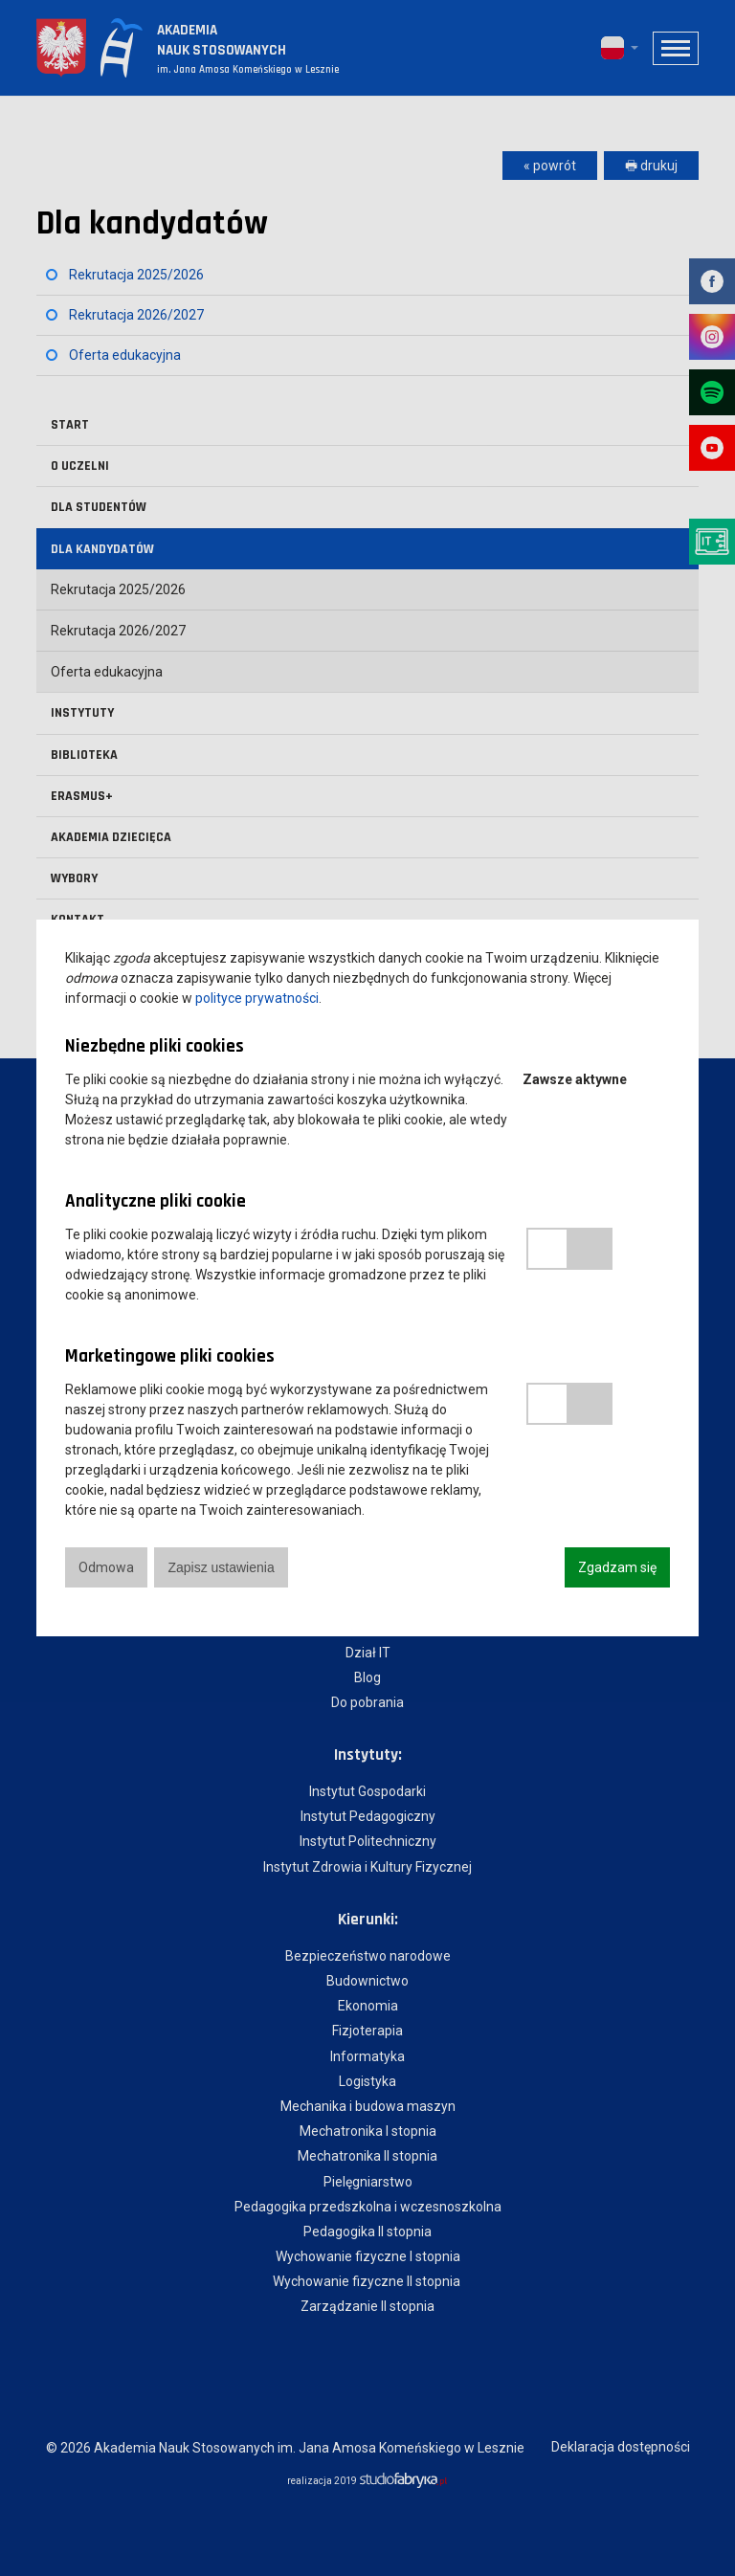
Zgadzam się (617, 1567)
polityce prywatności (257, 998)
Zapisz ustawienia (220, 1567)
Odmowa (106, 1567)
